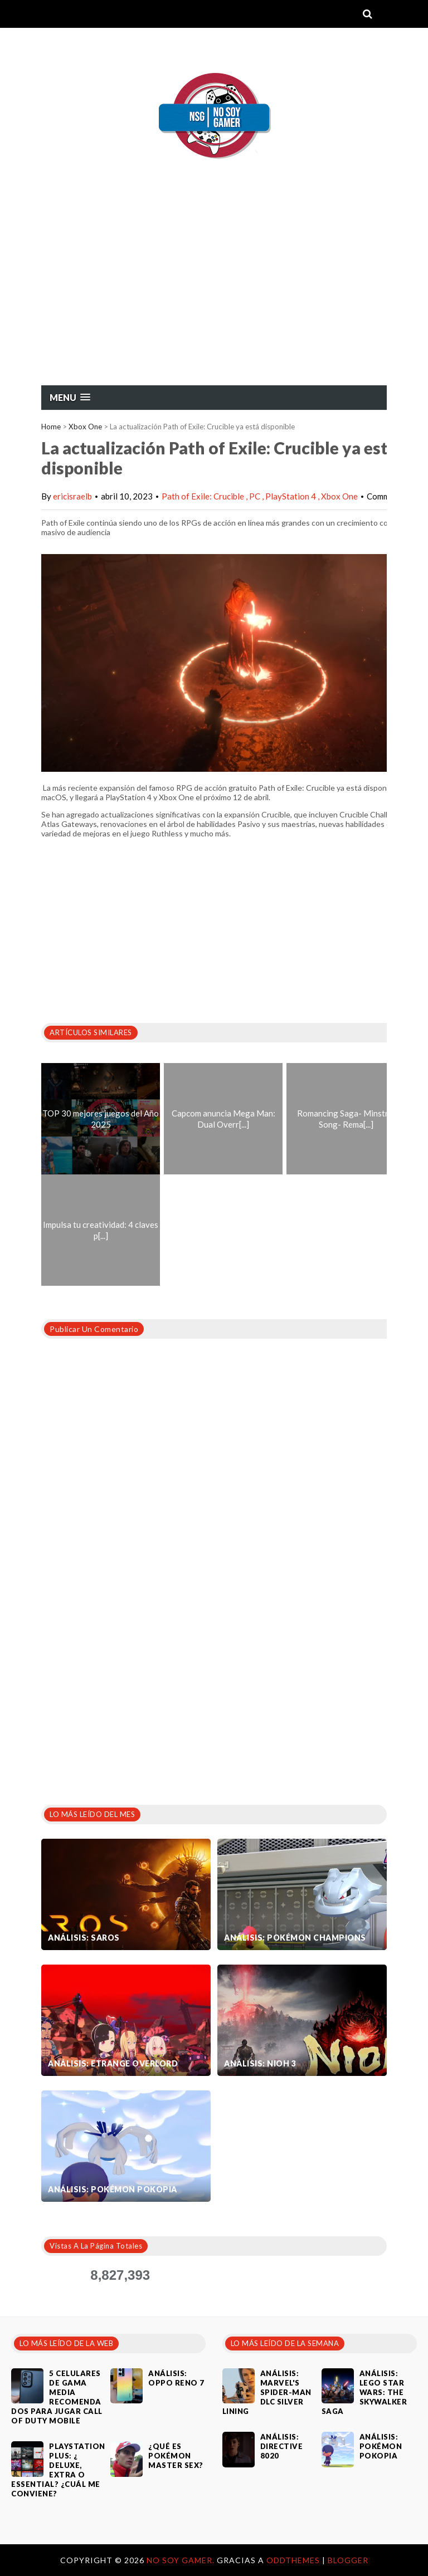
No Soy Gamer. (182, 2560)
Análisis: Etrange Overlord (113, 2063)
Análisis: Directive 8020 (281, 2446)
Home (51, 426)
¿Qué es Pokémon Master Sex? (175, 2456)
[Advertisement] (214, 301)
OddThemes (293, 2560)
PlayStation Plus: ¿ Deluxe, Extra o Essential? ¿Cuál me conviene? (58, 2470)
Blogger (348, 2560)
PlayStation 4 (291, 496)
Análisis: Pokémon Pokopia (112, 2189)
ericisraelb (72, 496)
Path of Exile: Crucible (204, 496)
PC (255, 496)
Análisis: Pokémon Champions (295, 1937)
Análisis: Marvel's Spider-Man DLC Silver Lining (267, 2392)
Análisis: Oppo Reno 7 (176, 2378)
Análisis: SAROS (84, 1937)
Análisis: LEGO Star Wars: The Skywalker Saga (364, 2392)
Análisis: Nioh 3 (260, 2063)
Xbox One (85, 426)
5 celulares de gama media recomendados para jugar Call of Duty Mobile (57, 2397)
